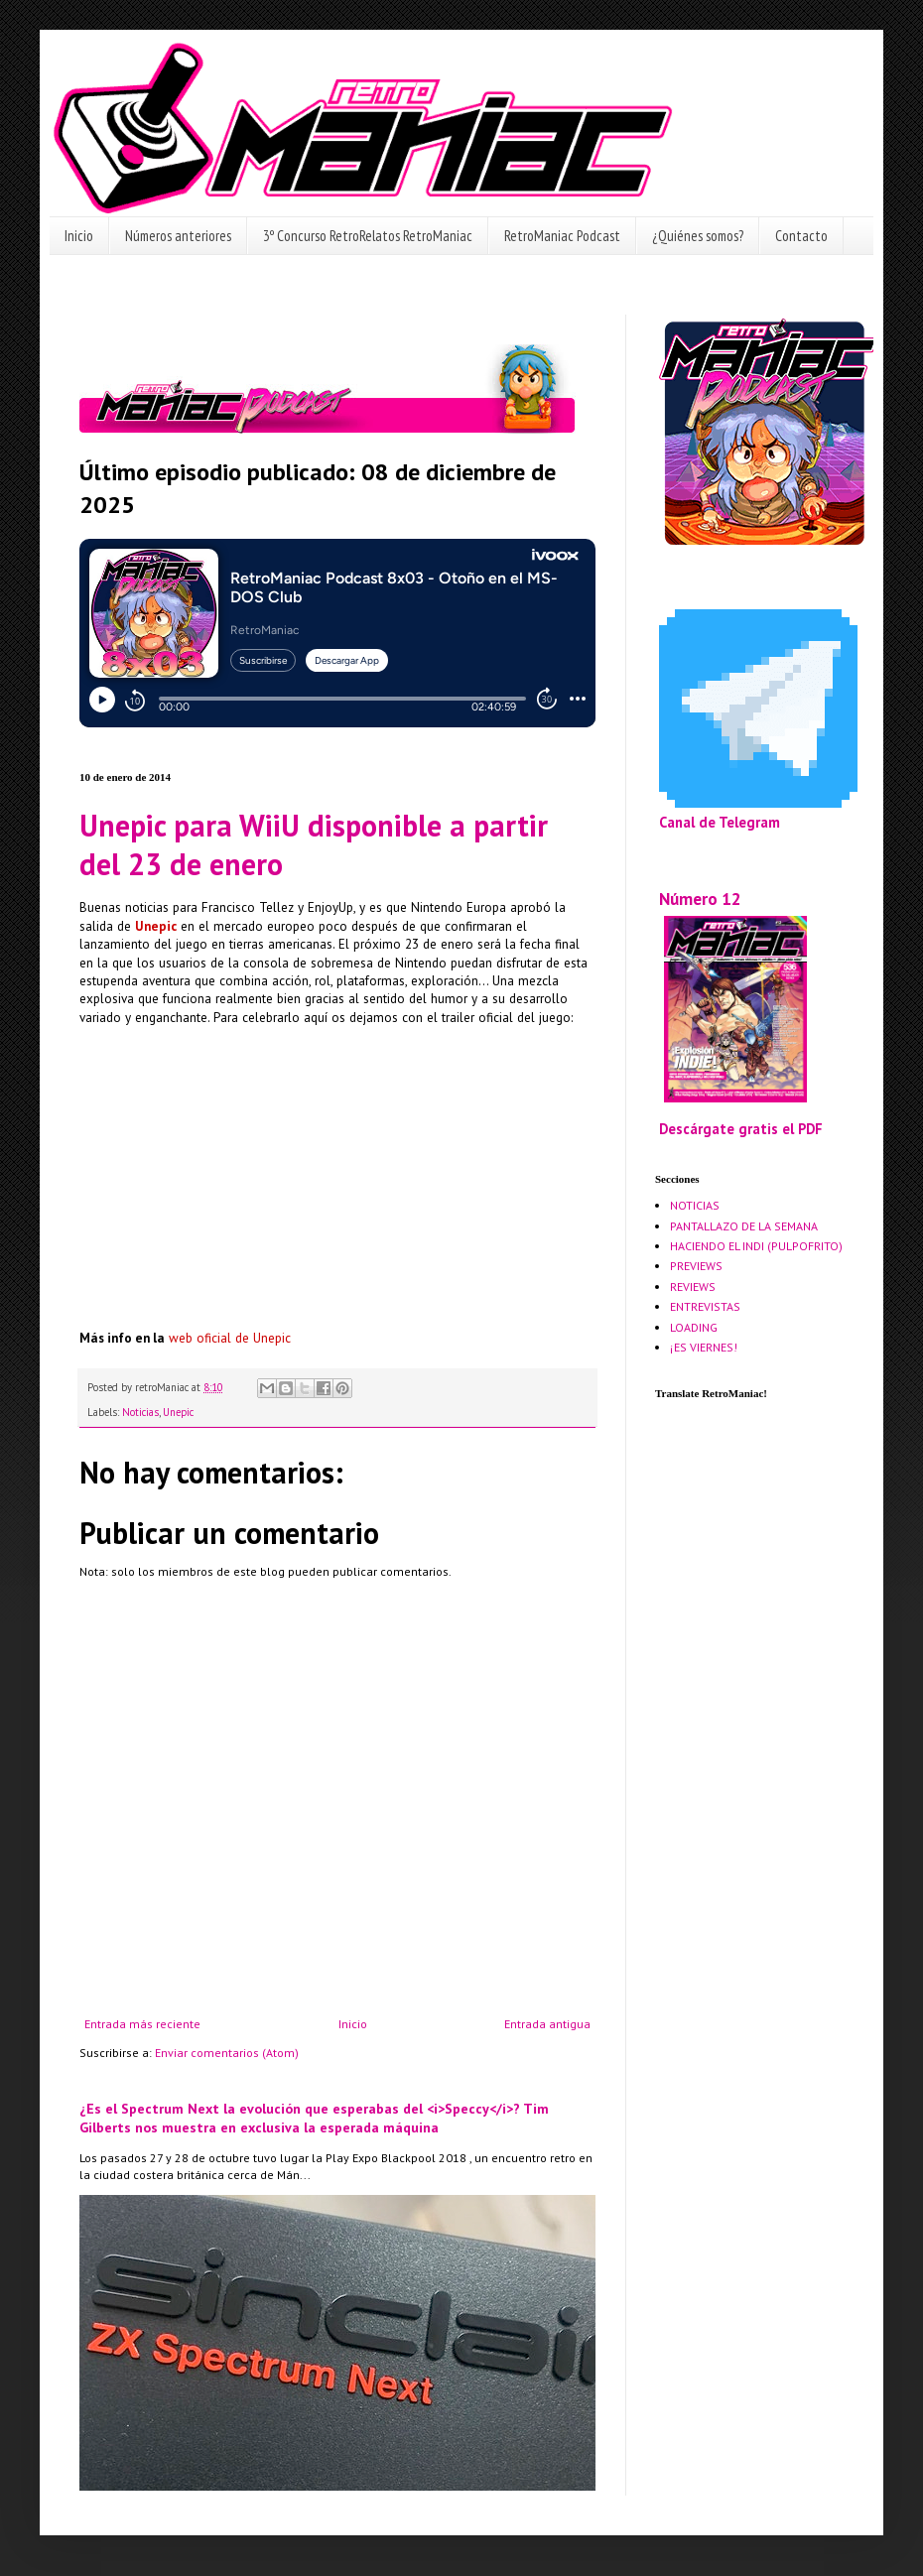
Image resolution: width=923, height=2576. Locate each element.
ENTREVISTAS (705, 1306)
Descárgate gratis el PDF (741, 1128)
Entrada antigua (547, 2023)
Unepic (178, 1412)
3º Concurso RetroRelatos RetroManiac (367, 235)
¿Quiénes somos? (697, 235)
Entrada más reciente (142, 2023)
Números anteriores (178, 235)
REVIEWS (693, 1286)
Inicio (79, 235)
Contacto (801, 235)
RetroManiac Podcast (562, 235)
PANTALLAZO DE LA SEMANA (744, 1226)
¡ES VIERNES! (703, 1347)
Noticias (140, 1412)
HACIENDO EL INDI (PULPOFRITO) (756, 1245)
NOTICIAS (695, 1205)
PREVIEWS (696, 1265)
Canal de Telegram (719, 822)
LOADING (694, 1327)
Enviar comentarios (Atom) (227, 2052)
